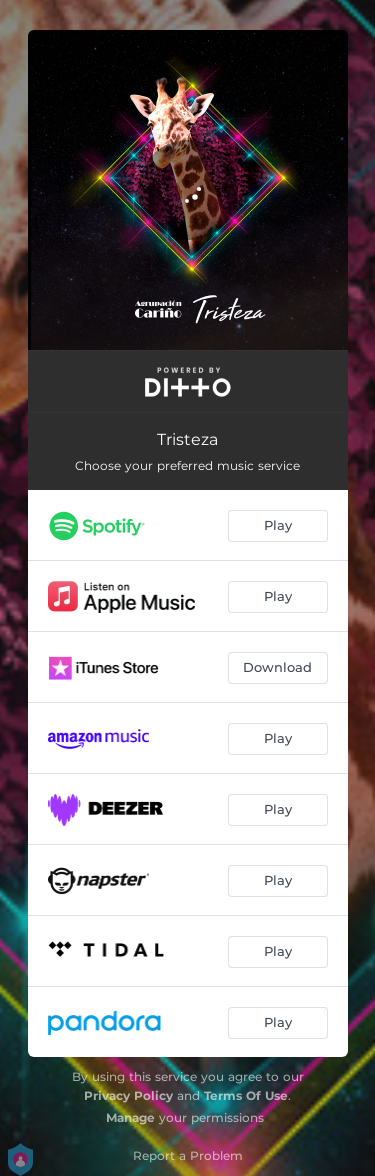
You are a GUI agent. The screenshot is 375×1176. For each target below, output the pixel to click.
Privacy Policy (128, 1095)
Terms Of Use (246, 1095)
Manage (130, 1117)
